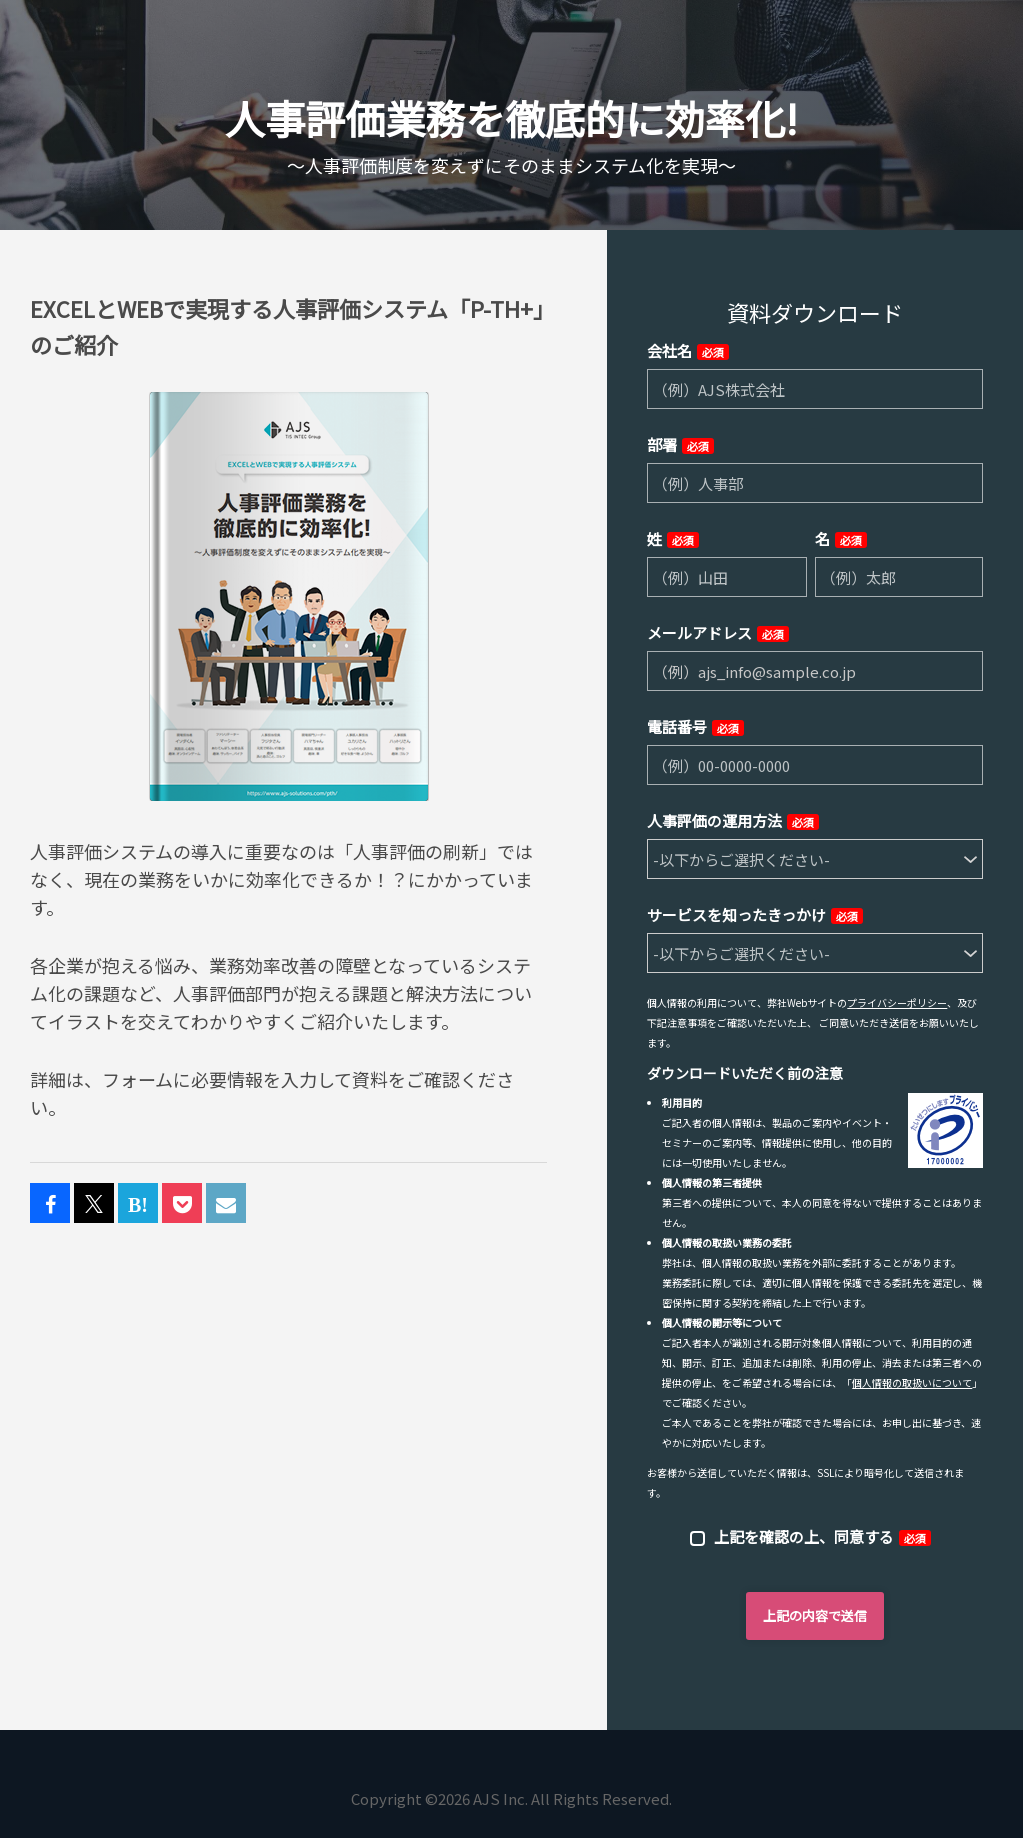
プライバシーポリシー (897, 1002)
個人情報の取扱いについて (912, 1382)
